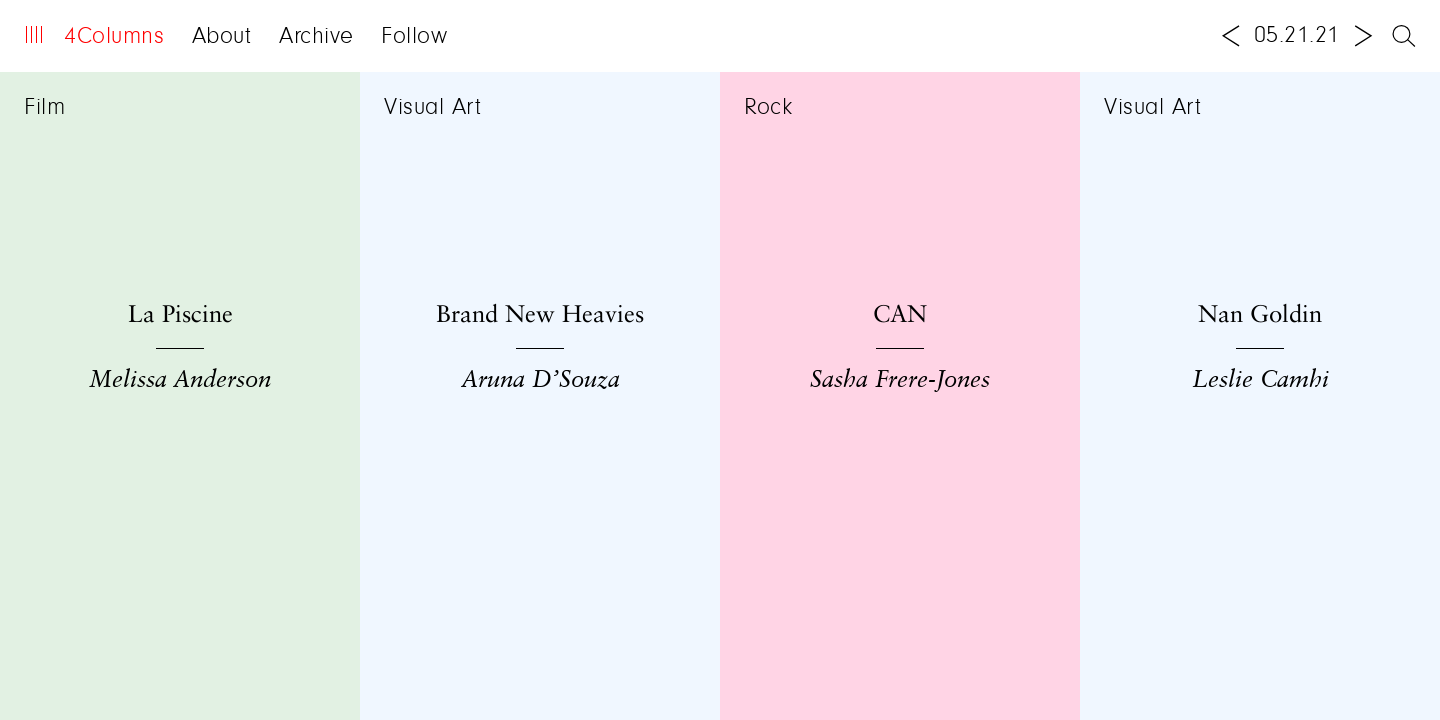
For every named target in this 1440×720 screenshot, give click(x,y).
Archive (316, 37)
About (222, 37)
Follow (414, 37)
